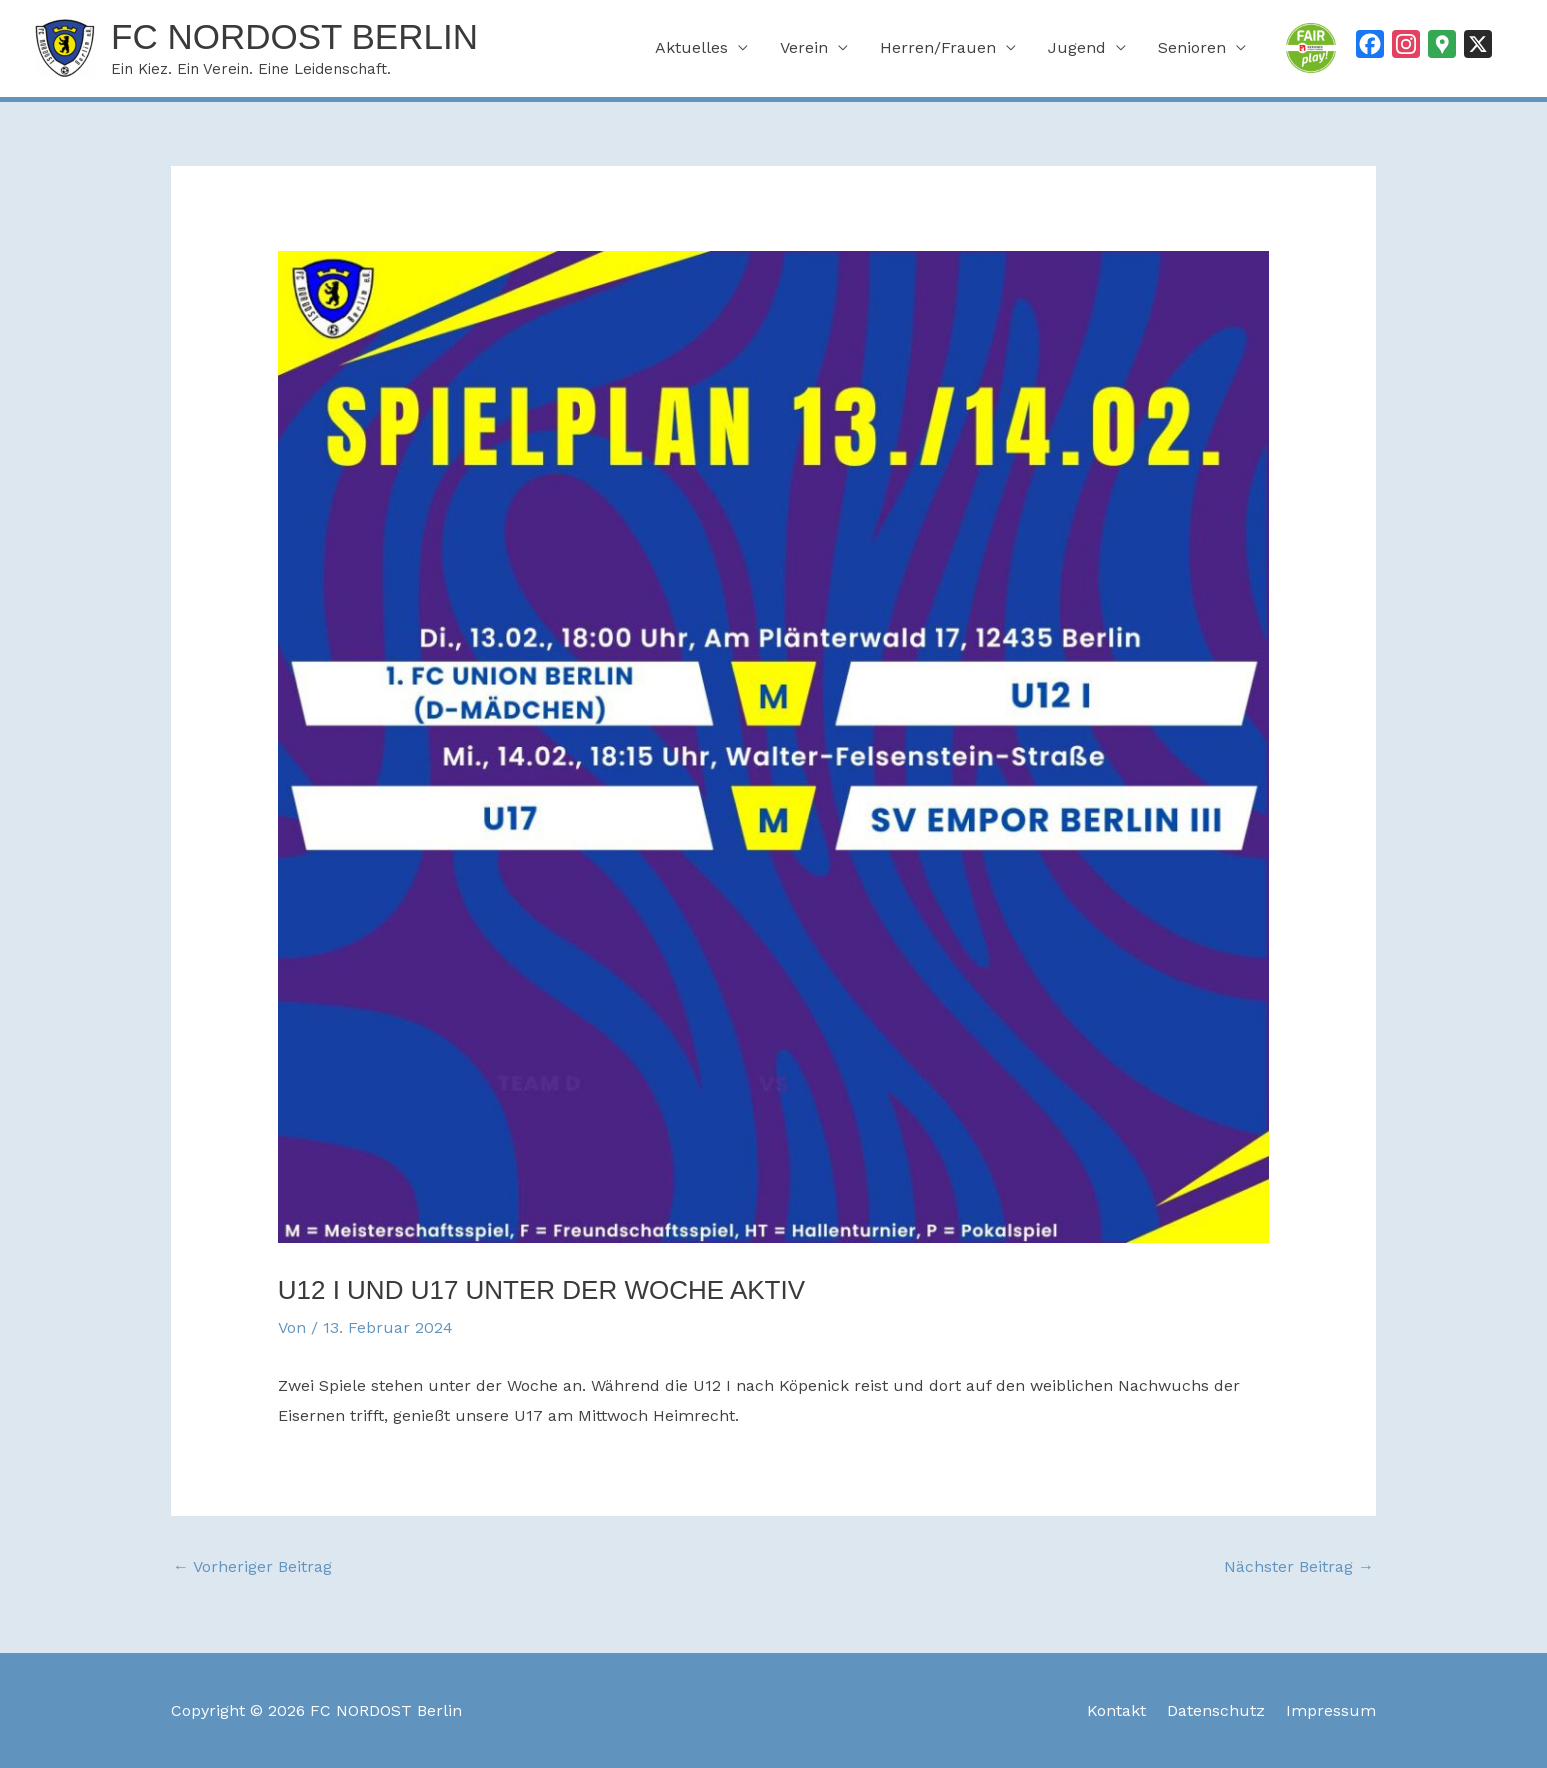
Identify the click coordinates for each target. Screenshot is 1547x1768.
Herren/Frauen (938, 47)
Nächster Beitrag (1299, 1566)
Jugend (1077, 47)
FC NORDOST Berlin (294, 36)
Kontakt (1116, 1710)
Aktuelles (691, 47)
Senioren (1192, 47)
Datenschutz (1216, 1710)
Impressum (1331, 1710)
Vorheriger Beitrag (252, 1566)
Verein (804, 47)
